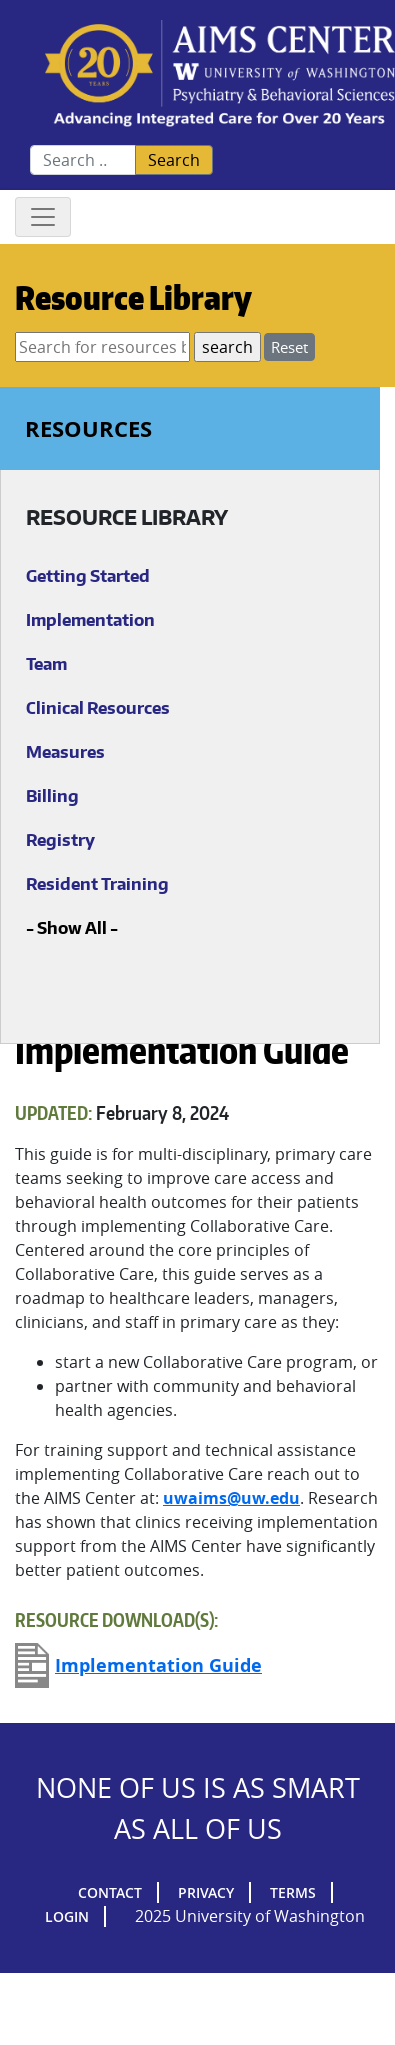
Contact (110, 1892)
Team (46, 664)
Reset (289, 347)
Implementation (90, 620)
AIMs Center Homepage (220, 74)
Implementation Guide (158, 1665)
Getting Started (88, 576)
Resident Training (97, 884)
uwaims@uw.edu (231, 1498)
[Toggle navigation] (43, 217)
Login (67, 1916)
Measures (65, 752)
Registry (60, 840)
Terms (293, 1892)
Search (174, 160)
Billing (52, 796)
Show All (72, 928)
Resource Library (133, 297)
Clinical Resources (98, 708)
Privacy (206, 1892)
